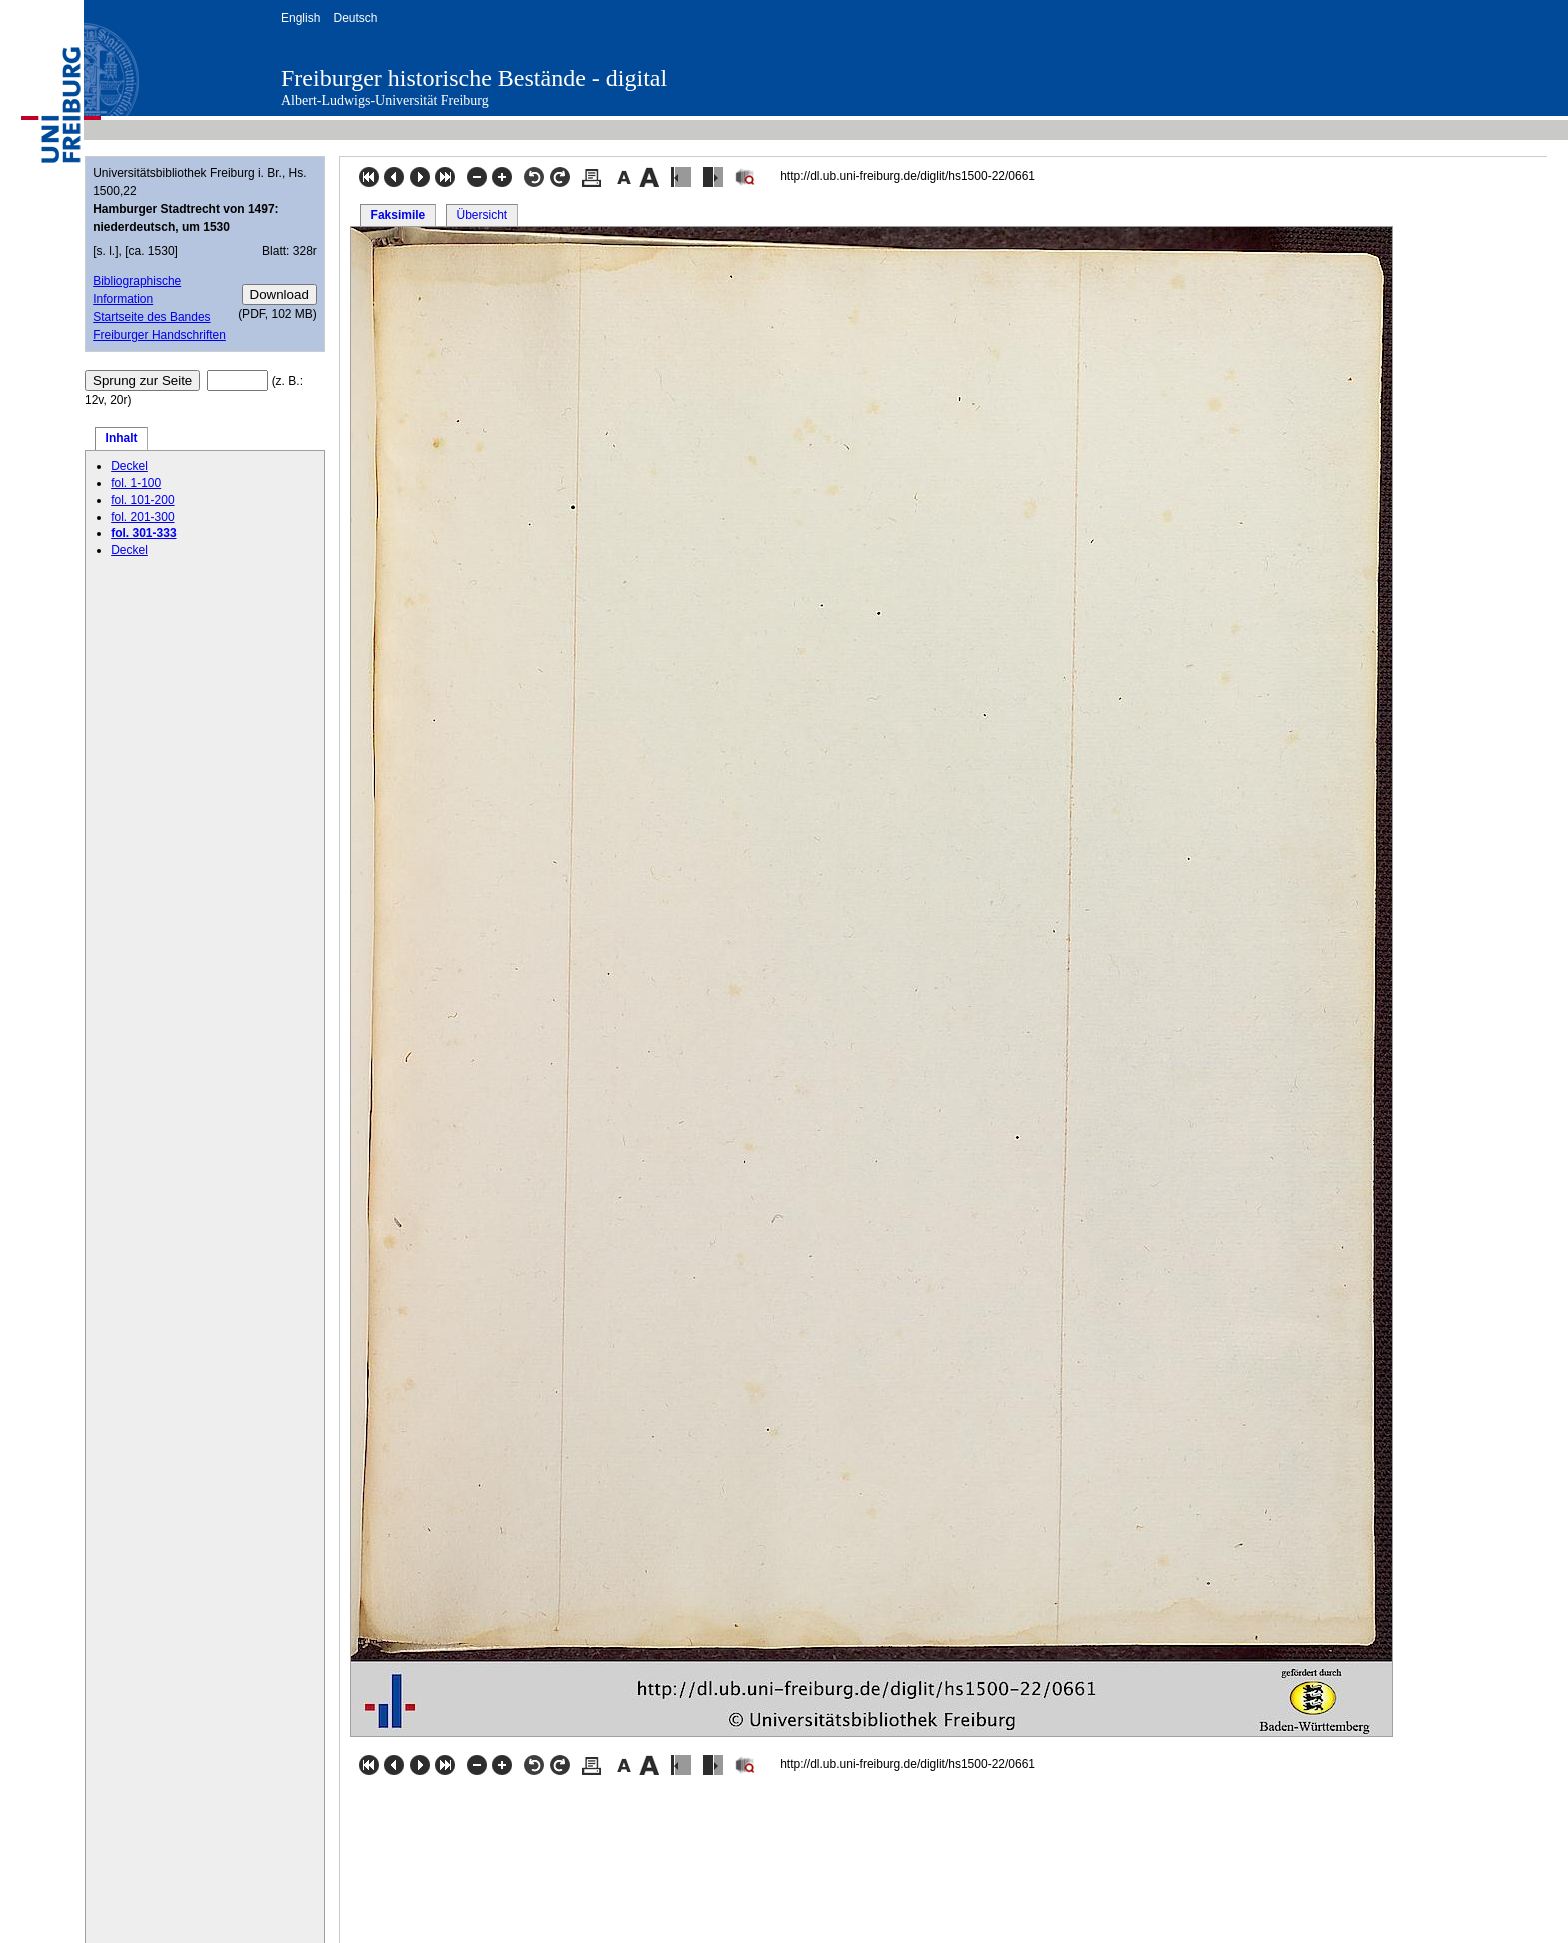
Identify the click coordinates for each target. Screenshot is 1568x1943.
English (300, 18)
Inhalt (122, 438)
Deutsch (355, 18)
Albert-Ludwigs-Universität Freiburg (385, 100)
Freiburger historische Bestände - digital (474, 78)
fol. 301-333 (143, 533)
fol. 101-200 (142, 500)
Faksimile (398, 215)
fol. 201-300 (142, 517)
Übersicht (481, 215)
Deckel (129, 466)
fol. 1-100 (136, 483)
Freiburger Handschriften (159, 335)
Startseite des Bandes (151, 317)
